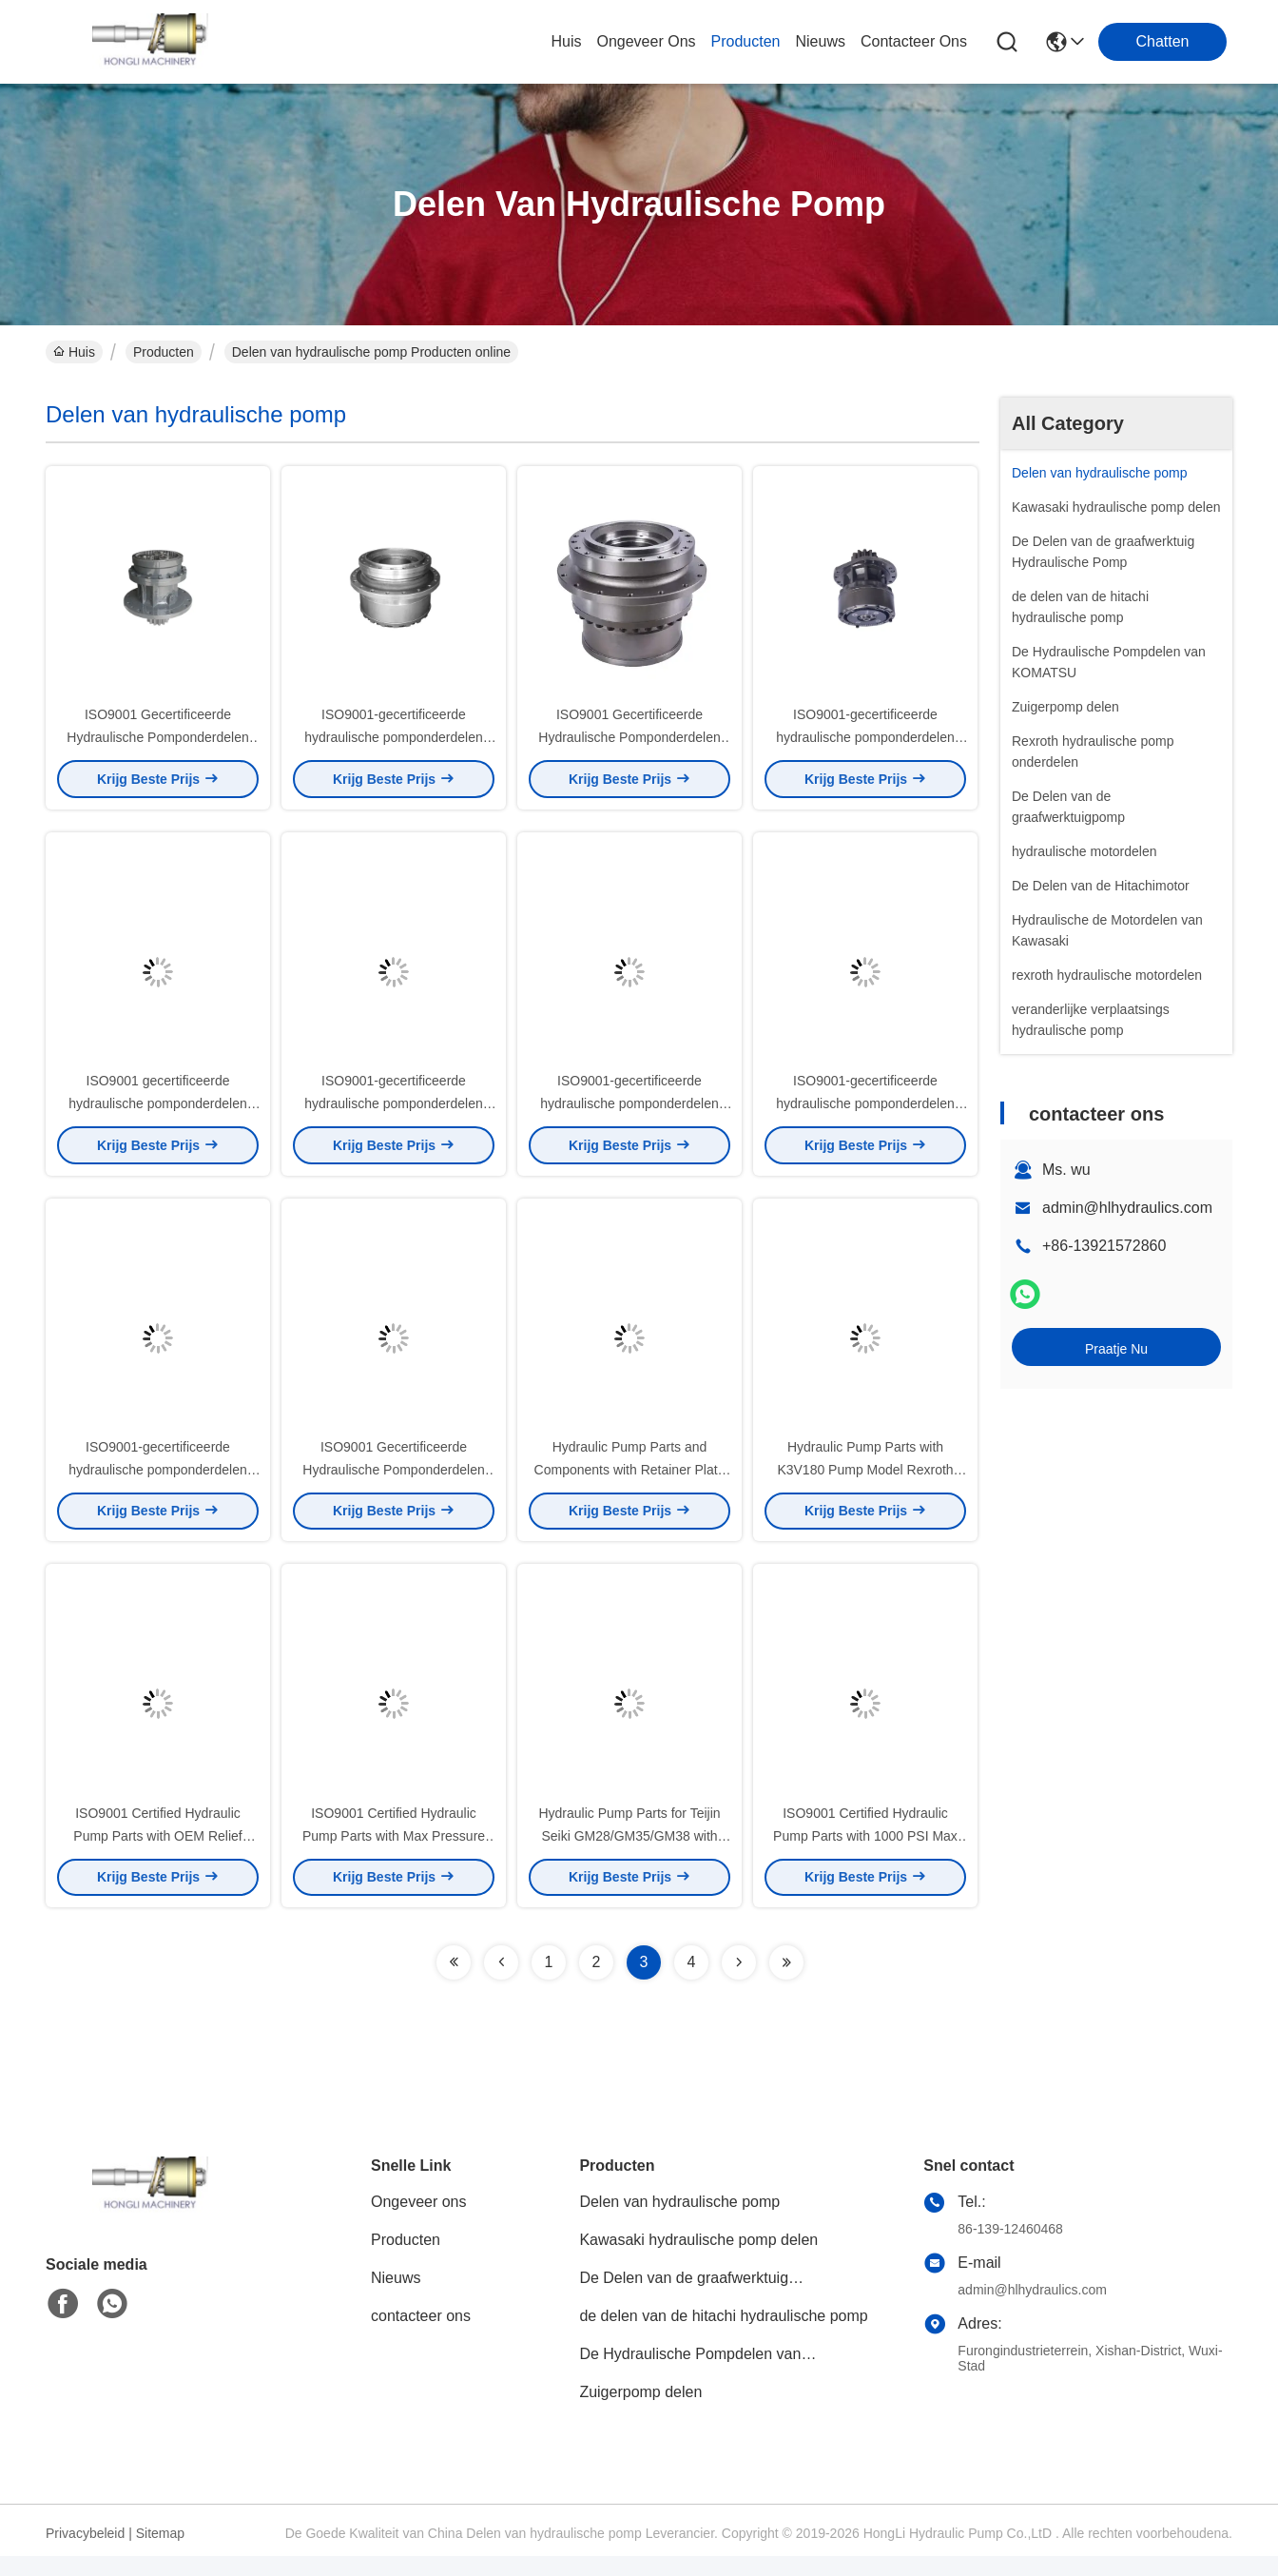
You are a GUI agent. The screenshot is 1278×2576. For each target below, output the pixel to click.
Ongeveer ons (419, 2222)
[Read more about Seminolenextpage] (453, 1982)
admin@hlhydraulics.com (1127, 1208)
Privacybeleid (85, 2553)
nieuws (819, 41)
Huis (566, 41)
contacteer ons (914, 41)
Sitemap (160, 2553)
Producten (163, 352)
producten (746, 41)
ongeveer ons (645, 41)
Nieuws (395, 2298)
